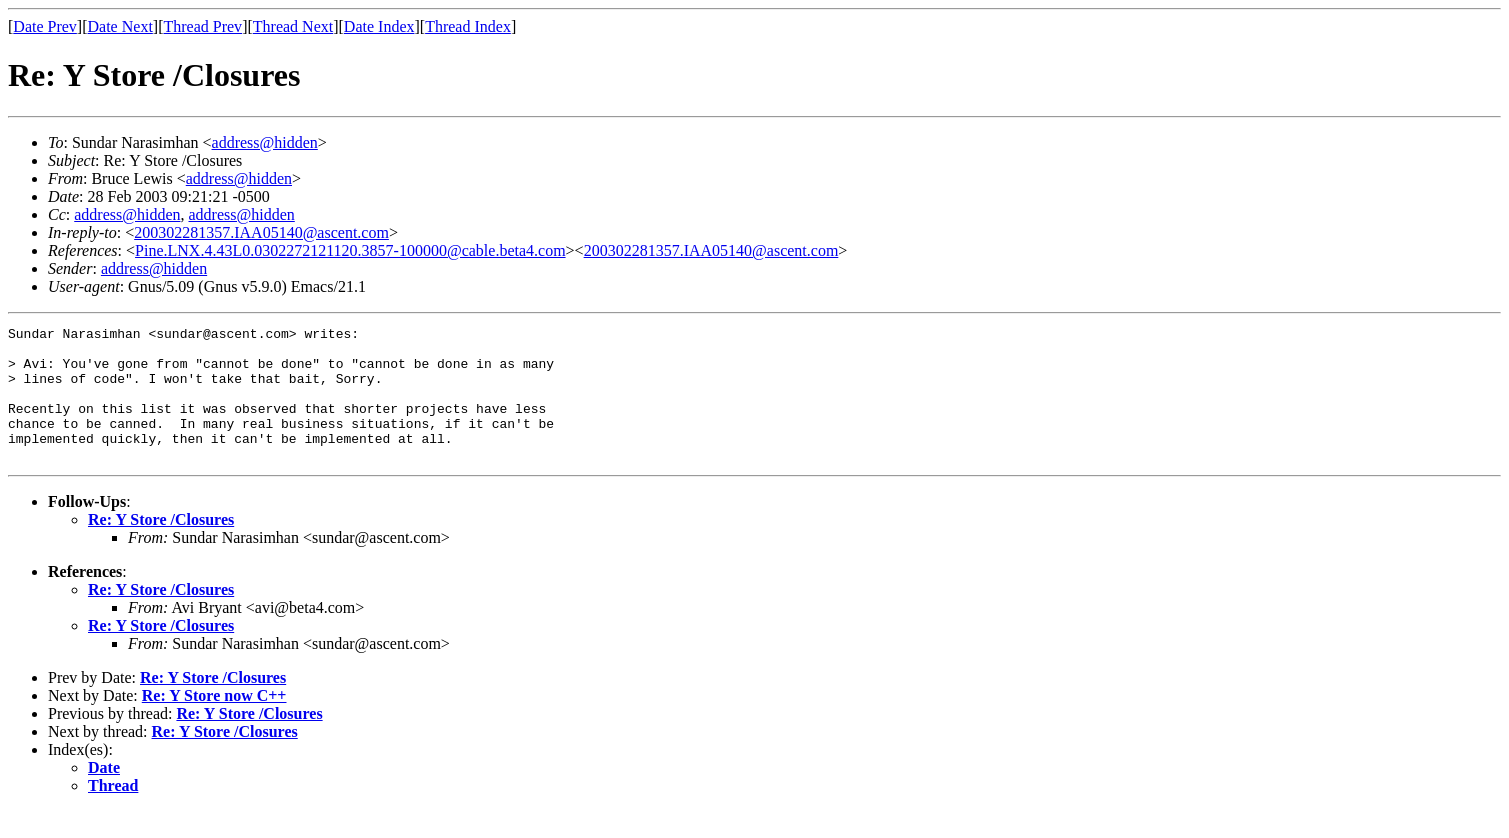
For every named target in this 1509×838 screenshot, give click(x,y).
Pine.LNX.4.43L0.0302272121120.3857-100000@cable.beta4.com (350, 250)
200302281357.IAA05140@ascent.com (261, 232)
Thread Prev (202, 26)
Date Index (379, 26)
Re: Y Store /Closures (161, 546)
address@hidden (265, 142)
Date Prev (45, 26)
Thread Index (468, 26)
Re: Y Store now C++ (214, 722)
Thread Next (293, 26)
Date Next (120, 26)
